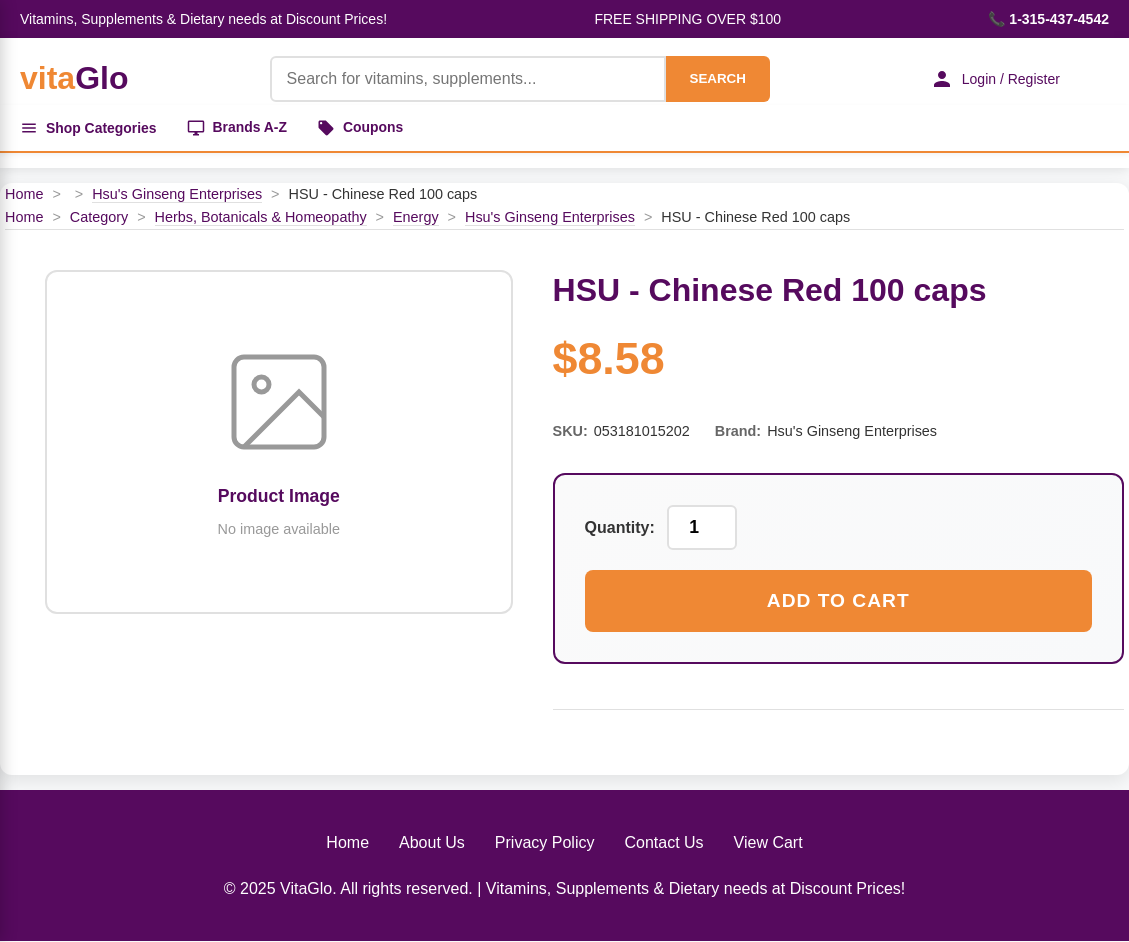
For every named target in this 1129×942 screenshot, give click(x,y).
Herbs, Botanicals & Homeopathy (261, 217)
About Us (432, 842)
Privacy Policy (545, 842)
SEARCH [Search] (716, 78)
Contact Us (663, 842)
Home (24, 194)
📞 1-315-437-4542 (1048, 19)
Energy (416, 217)
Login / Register (994, 79)
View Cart (768, 842)
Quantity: (620, 527)
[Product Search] (467, 79)
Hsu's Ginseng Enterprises (177, 194)
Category (99, 217)
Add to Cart (838, 600)
